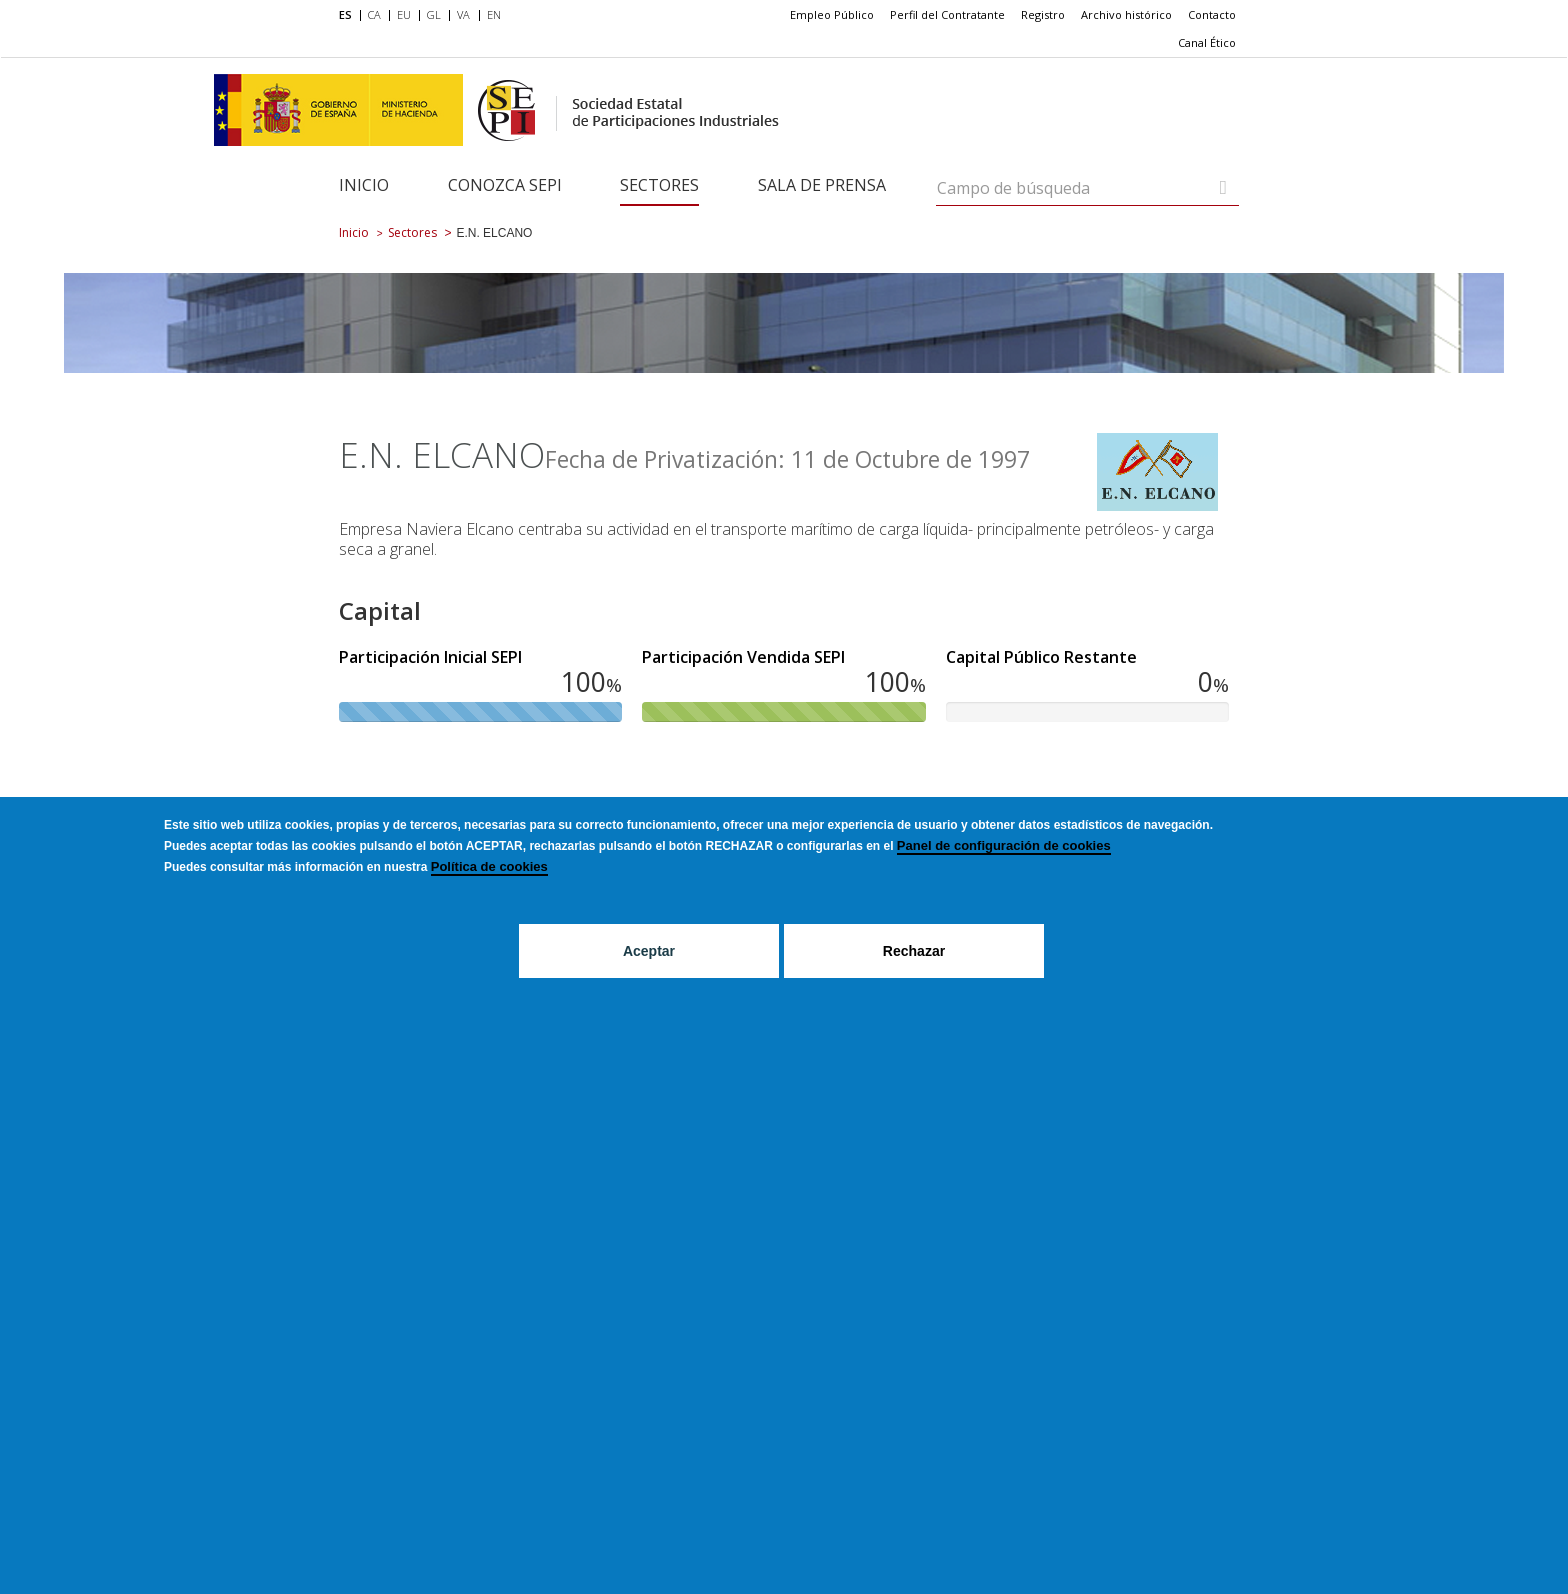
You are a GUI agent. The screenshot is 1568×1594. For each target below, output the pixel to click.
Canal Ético (1207, 42)
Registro (1043, 14)
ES (345, 14)
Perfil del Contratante (947, 14)
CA (374, 14)
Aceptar (649, 951)
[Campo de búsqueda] (1223, 187)
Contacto (1212, 14)
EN (494, 14)
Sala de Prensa (822, 185)
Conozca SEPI (505, 185)
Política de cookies (489, 866)
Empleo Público (832, 14)
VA (463, 14)
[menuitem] (349, 16)
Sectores (659, 185)
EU (404, 14)
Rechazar (914, 951)
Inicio (364, 185)
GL (434, 14)
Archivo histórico (1126, 14)
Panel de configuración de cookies (1004, 845)
